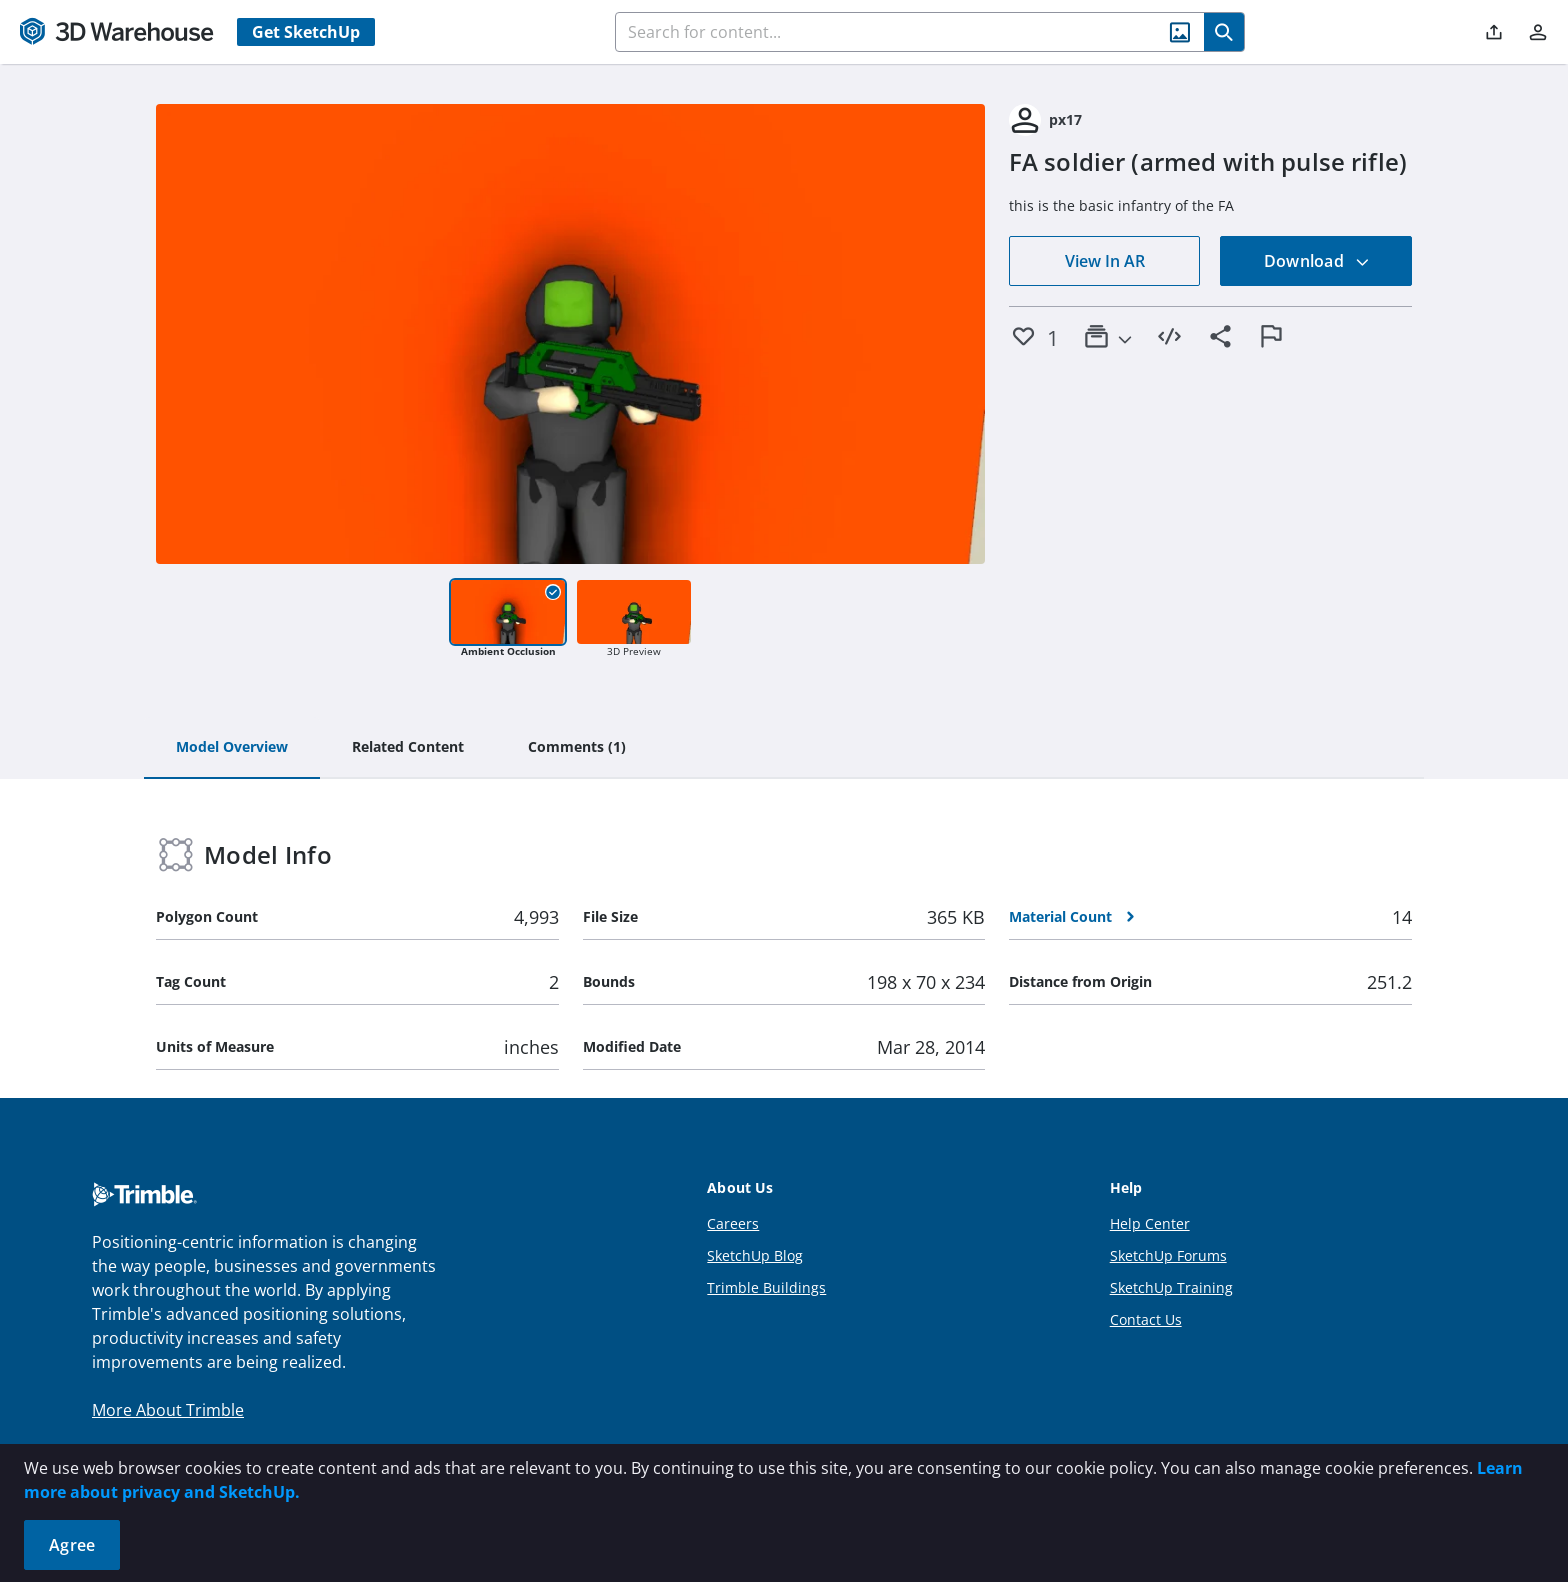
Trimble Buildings (766, 1287)
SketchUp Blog (755, 1255)
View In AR (1105, 261)
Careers (733, 1223)
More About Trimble (168, 1410)
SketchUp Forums (1168, 1255)
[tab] (232, 748)
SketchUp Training (1171, 1287)
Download (1317, 261)
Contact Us (1146, 1319)
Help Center (1150, 1223)
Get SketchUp (306, 32)
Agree (72, 1545)
